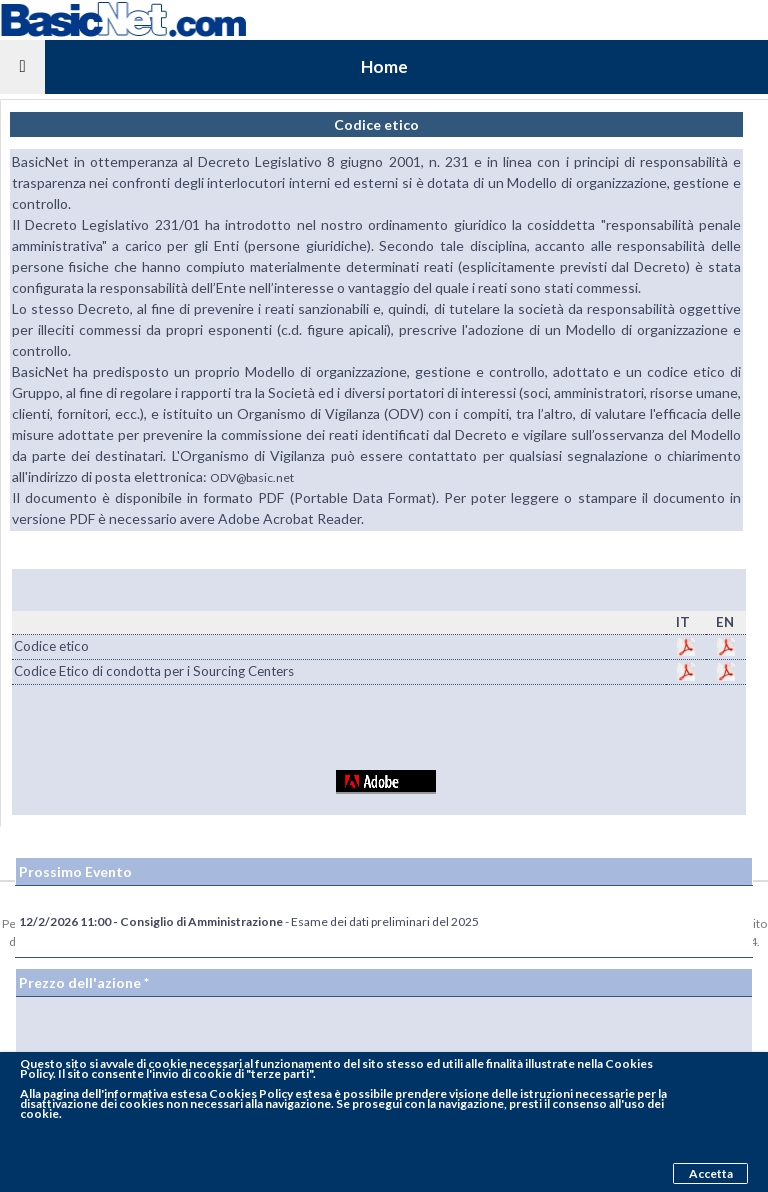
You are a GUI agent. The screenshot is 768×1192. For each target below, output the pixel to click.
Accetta (711, 1173)
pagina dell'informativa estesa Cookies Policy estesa (187, 1093)
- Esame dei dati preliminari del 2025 (249, 921)
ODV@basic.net (252, 477)
